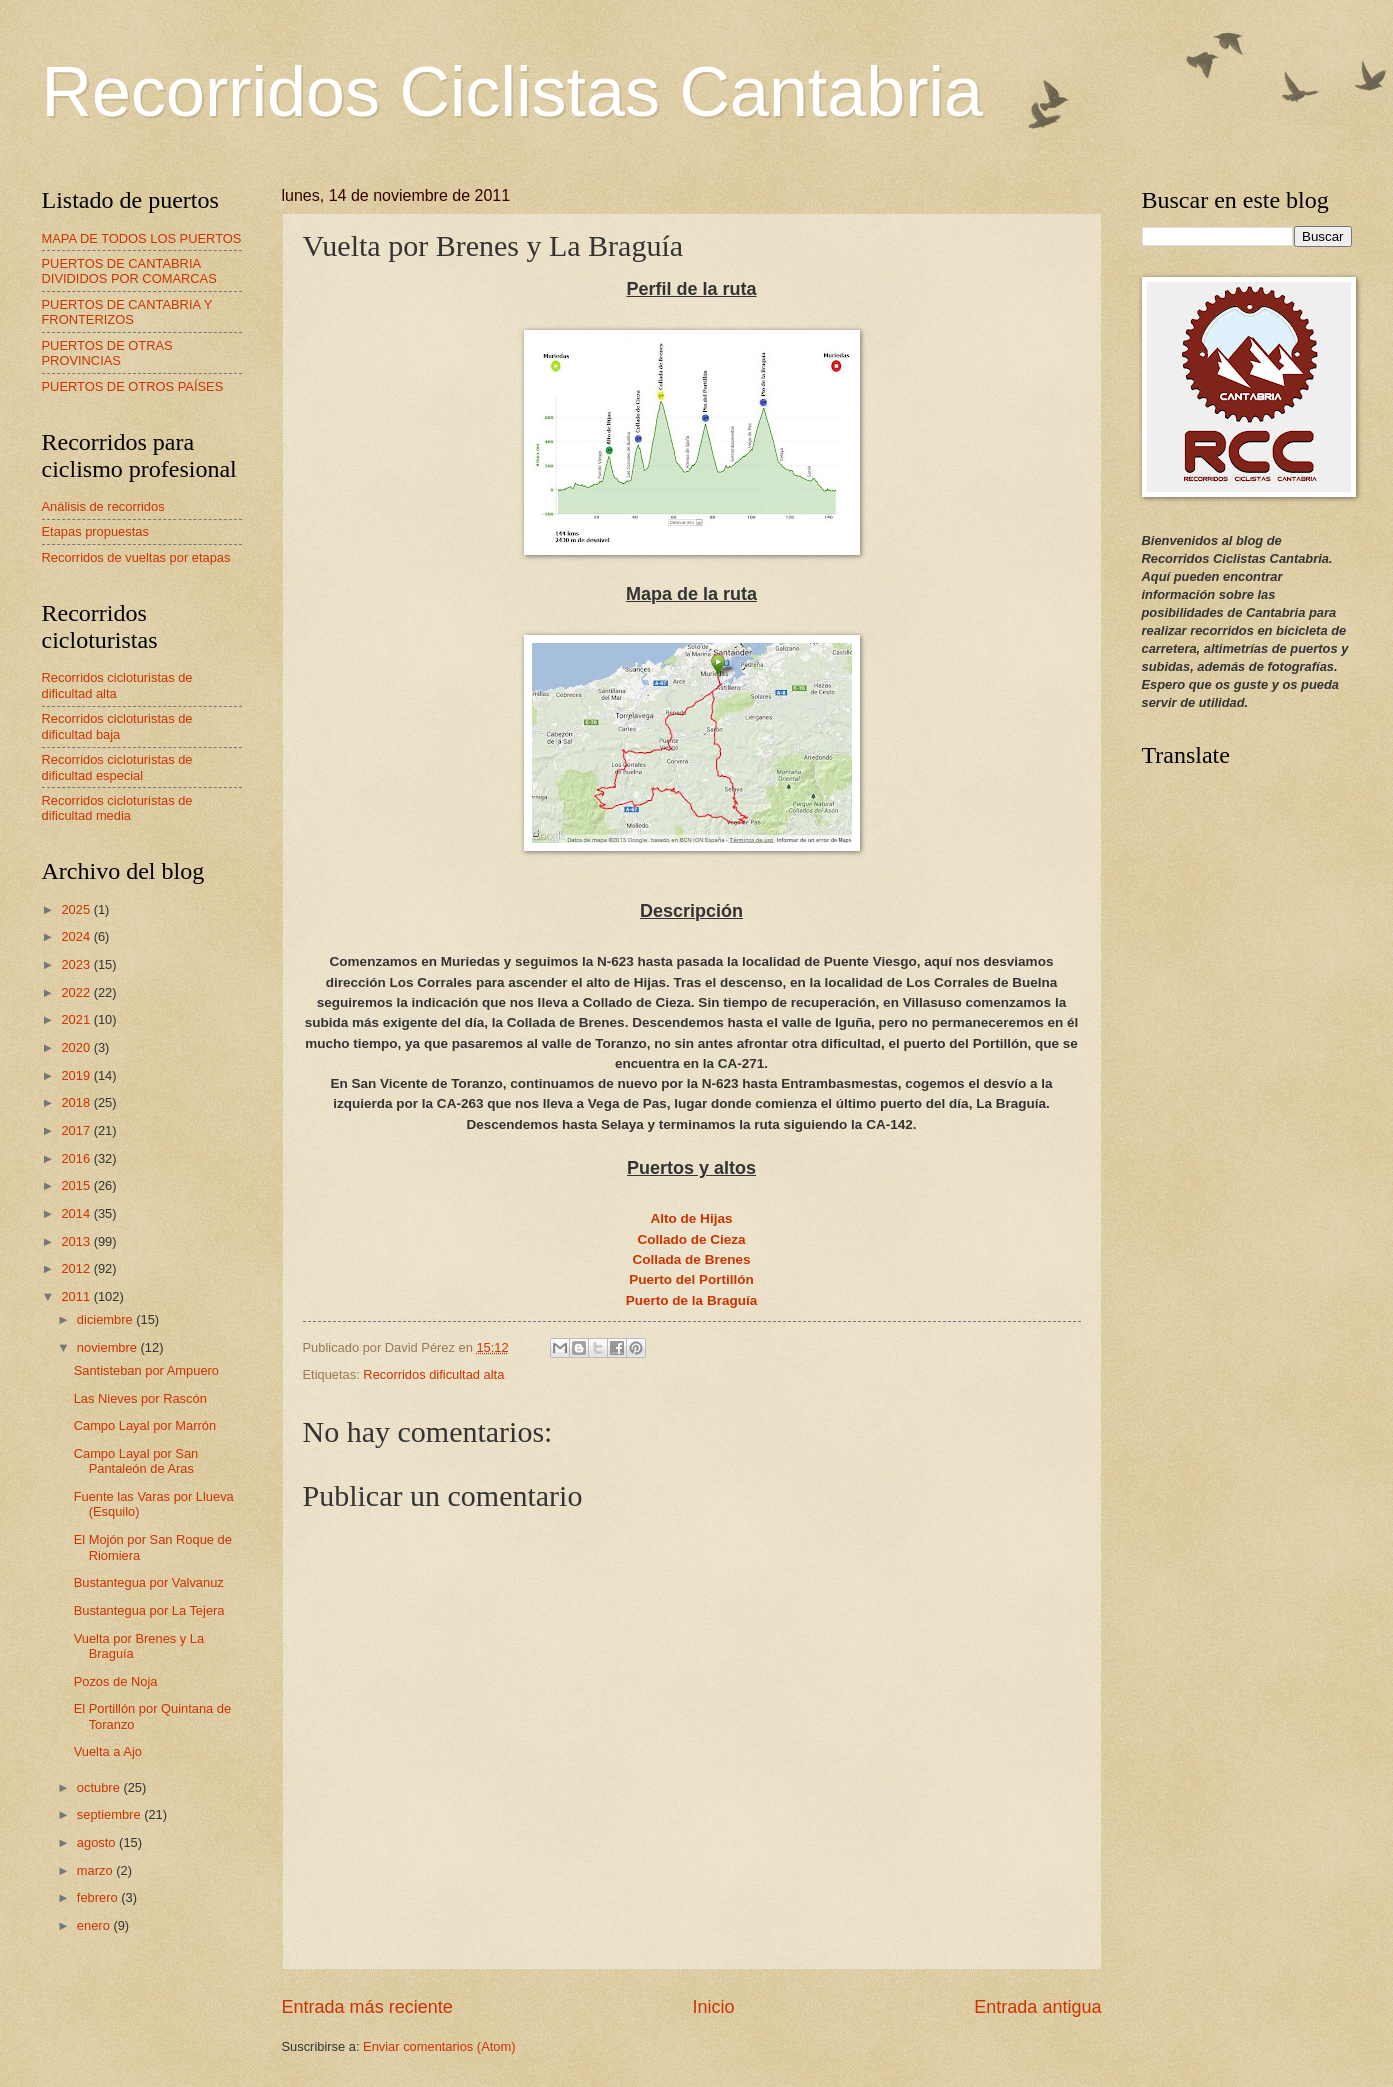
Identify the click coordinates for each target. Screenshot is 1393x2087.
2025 (77, 909)
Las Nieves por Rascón (140, 1398)
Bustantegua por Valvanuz (149, 1582)
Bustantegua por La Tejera (149, 1610)
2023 (77, 964)
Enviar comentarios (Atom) (439, 2046)
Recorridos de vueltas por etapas (136, 557)
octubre (100, 1787)
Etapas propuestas (95, 531)
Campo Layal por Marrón (145, 1425)
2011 (77, 1296)
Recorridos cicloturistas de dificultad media (117, 808)
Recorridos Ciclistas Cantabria (512, 92)
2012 (77, 1268)
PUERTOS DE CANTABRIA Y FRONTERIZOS (127, 312)
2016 (77, 1158)
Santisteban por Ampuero (146, 1370)
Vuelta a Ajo (108, 1751)
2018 (77, 1102)
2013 (77, 1241)
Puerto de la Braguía (691, 1300)
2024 (77, 936)
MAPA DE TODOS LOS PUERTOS (142, 238)
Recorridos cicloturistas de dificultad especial (117, 767)
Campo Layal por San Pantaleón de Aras (136, 1461)
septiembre (110, 1814)
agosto (98, 1842)
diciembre (106, 1319)
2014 (77, 1213)
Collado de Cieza (691, 1239)
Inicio (713, 2007)
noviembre (109, 1347)
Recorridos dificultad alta (433, 1374)
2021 (77, 1019)
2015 (77, 1185)
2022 (77, 992)
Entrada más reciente (367, 2007)
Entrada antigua (1037, 2007)
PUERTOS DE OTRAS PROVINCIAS (107, 353)
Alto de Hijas (692, 1218)
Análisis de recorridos (103, 506)
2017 (77, 1130)
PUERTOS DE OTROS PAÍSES (133, 386)
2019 (77, 1075)
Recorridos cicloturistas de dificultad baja (117, 726)
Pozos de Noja (116, 1681)
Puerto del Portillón (691, 1279)
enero (95, 1925)
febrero (99, 1897)
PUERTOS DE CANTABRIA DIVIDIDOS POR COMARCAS (129, 271)
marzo (96, 1870)
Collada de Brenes (692, 1259)
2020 (77, 1047)
